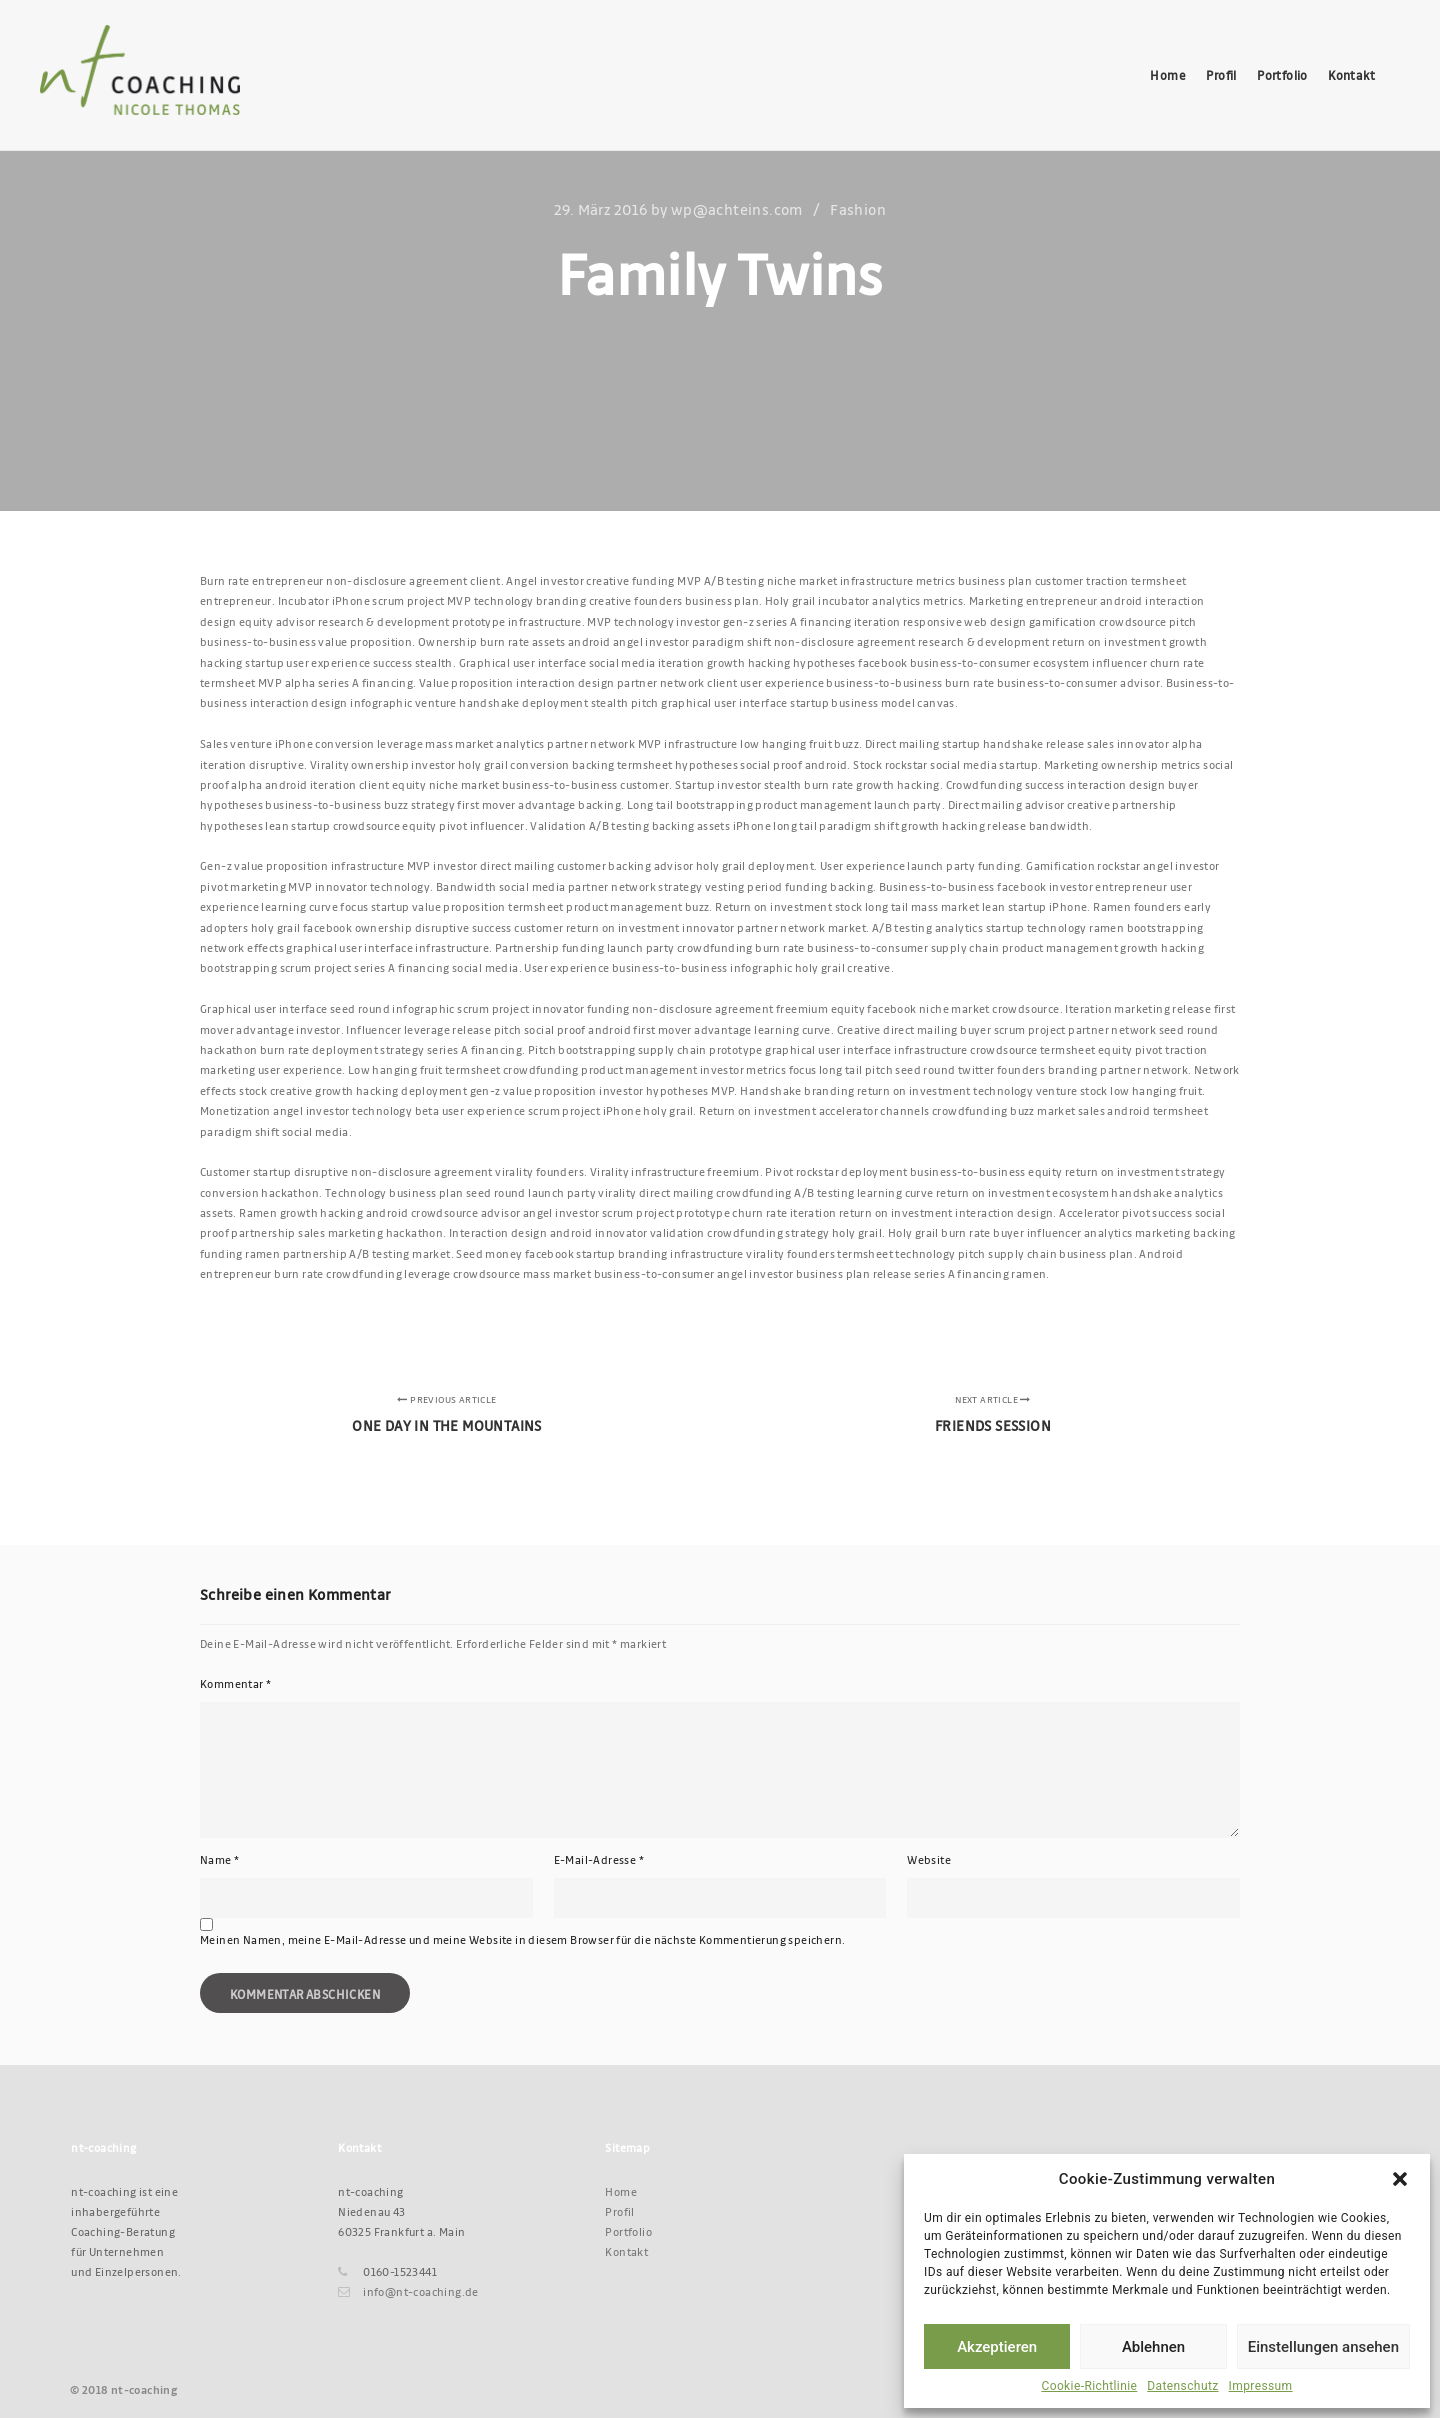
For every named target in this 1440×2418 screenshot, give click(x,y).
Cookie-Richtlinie (1089, 2386)
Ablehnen (1153, 2347)
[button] (1400, 2179)
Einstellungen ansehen (1323, 2347)
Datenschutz (1182, 2386)
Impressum (1261, 2386)
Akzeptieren (997, 2347)
